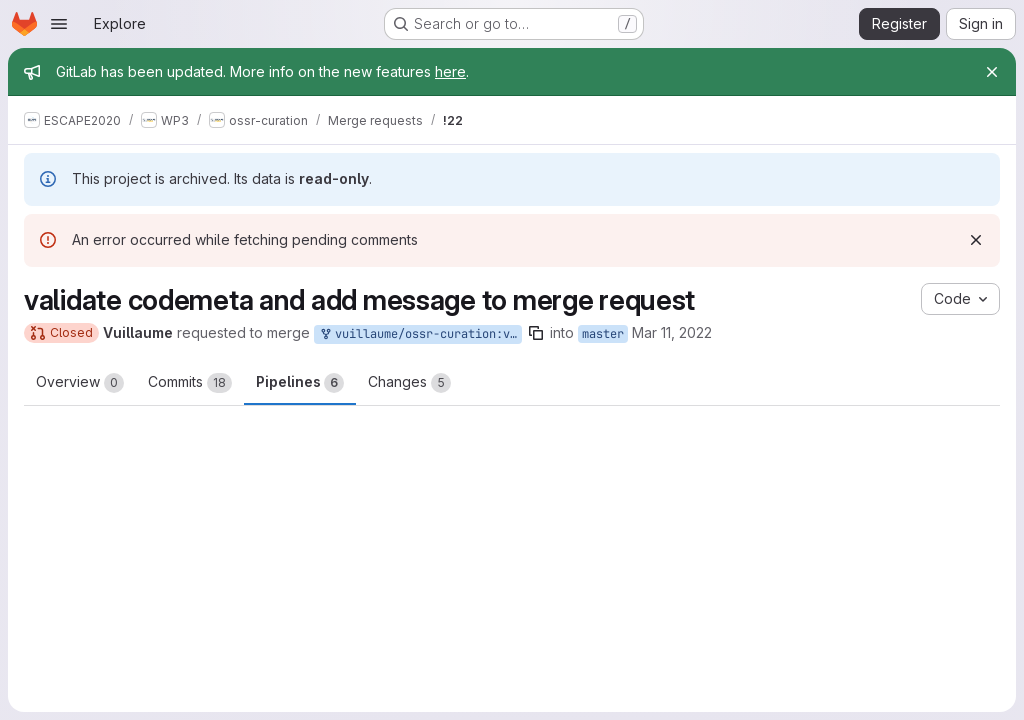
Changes (409, 383)
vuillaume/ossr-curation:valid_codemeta (420, 334)
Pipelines (300, 383)
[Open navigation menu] (59, 24)
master (603, 334)
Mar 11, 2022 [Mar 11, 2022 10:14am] (672, 332)
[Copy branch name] (536, 333)
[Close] (992, 72)
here (450, 71)
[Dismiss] (976, 240)
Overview (80, 383)
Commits (190, 383)
